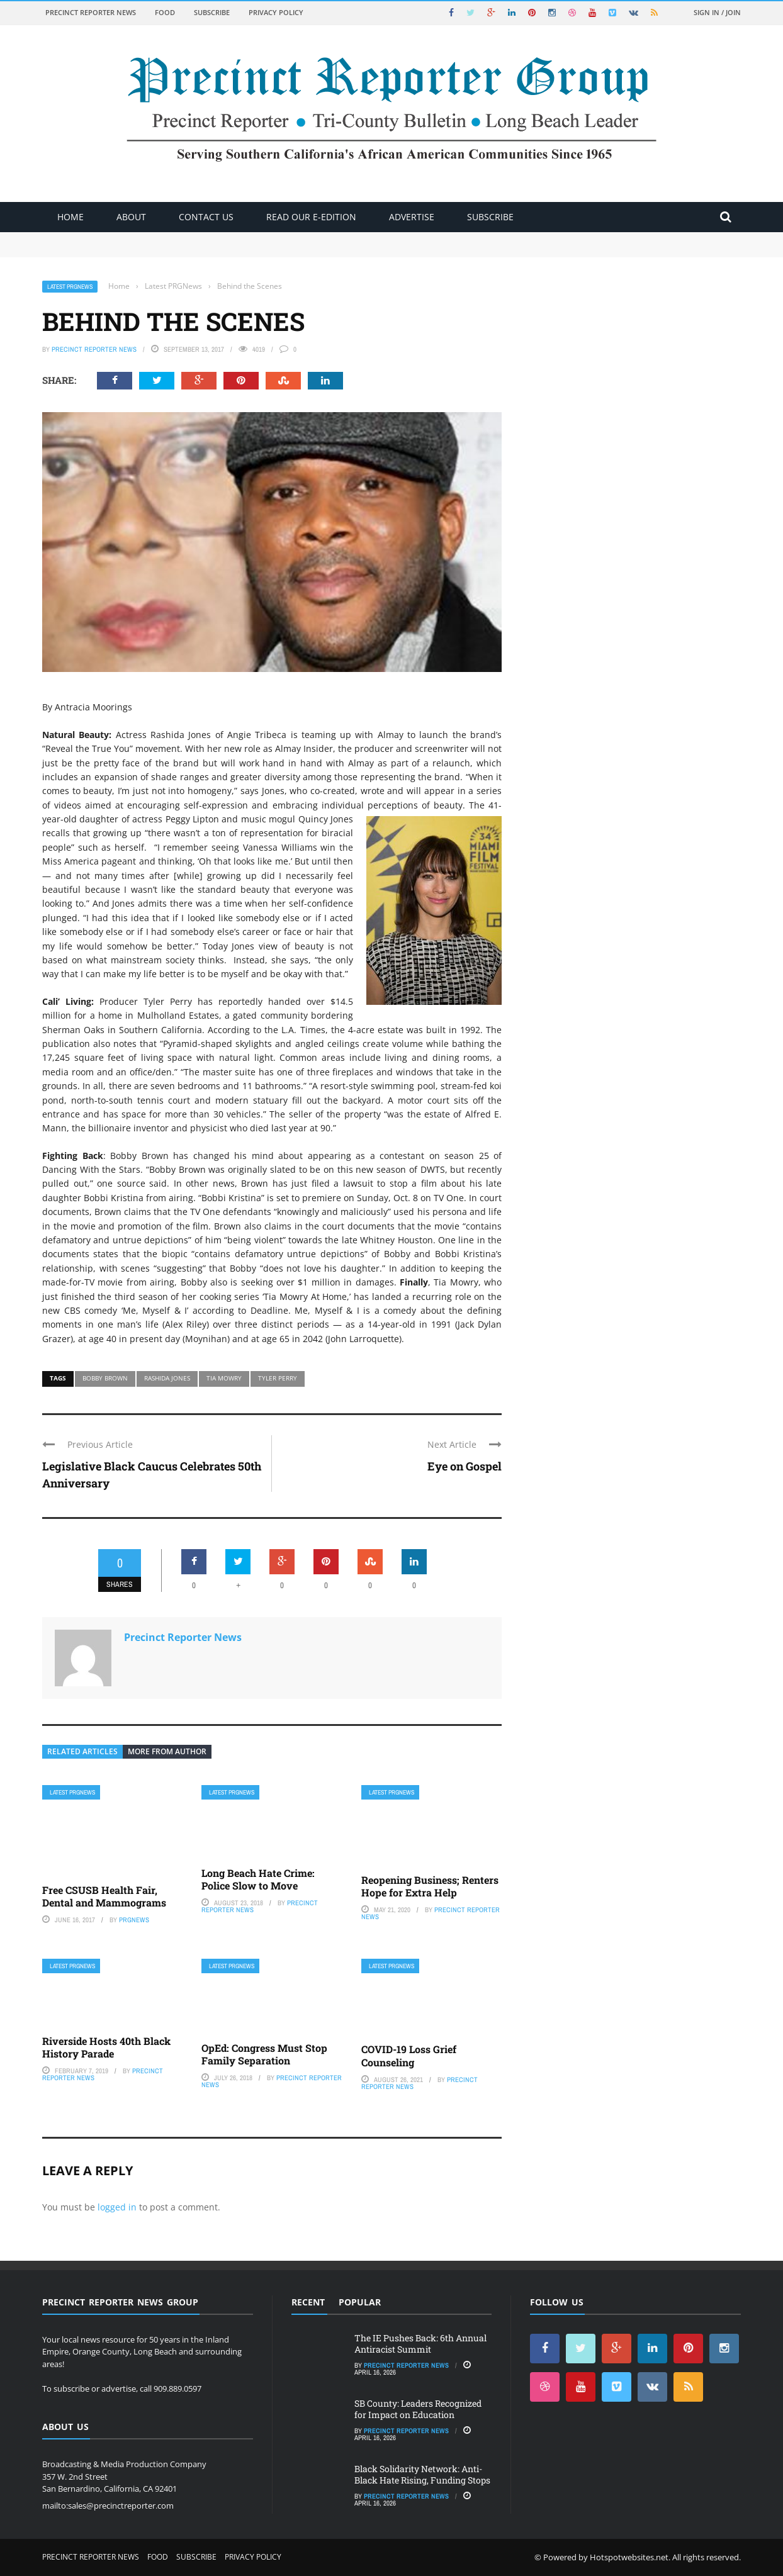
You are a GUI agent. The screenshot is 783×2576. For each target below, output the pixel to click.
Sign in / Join (717, 12)
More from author (167, 1751)
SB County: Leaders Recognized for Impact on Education (418, 2409)
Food (165, 12)
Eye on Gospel (464, 1466)
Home (70, 217)
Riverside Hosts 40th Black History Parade (106, 2047)
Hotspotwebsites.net (629, 2557)
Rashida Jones (167, 1378)
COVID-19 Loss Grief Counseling (408, 2055)
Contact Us (206, 217)
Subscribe (212, 12)
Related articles (82, 1751)
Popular (360, 2302)
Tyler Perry (277, 1378)
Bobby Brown (105, 1378)
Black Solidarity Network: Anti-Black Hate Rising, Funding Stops (422, 2474)
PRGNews (134, 1919)
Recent (308, 2302)
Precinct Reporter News (90, 12)
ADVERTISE (411, 217)
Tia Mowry (224, 1378)
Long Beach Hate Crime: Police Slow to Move (258, 1879)
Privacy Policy (276, 12)
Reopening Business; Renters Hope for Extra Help (430, 1886)
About (131, 217)
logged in (117, 2207)
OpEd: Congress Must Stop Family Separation (264, 2054)
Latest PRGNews (70, 287)
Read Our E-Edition (311, 217)
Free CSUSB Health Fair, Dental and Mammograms (104, 1896)
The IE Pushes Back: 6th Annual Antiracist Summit (420, 2343)
